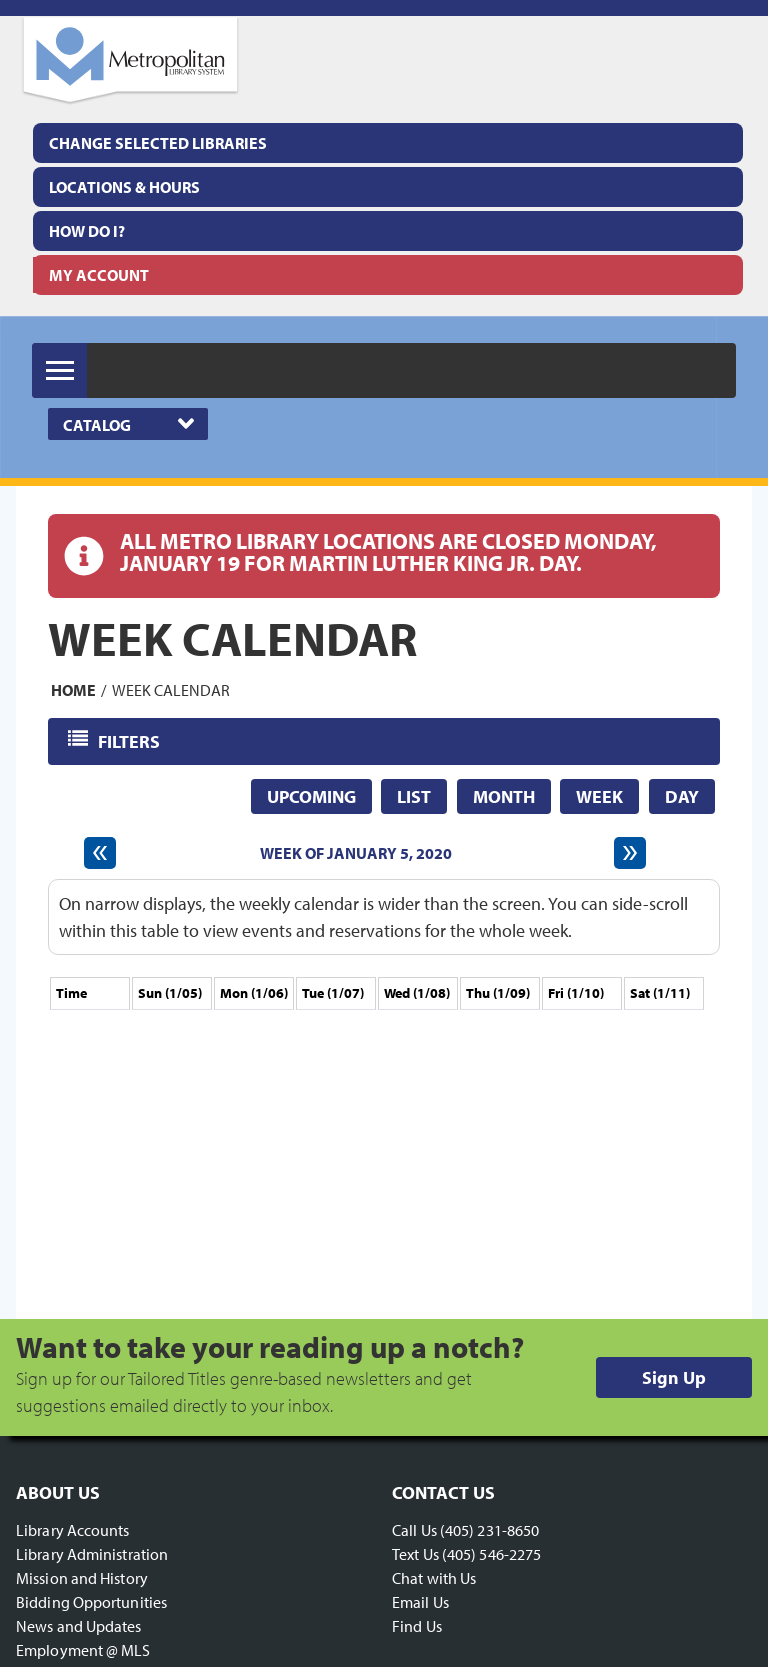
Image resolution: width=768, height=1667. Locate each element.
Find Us (417, 1626)
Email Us (420, 1602)
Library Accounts (73, 1530)
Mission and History (82, 1578)
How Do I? (87, 231)
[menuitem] (388, 187)
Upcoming (311, 796)
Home (73, 690)
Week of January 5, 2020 (356, 853)
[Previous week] (100, 853)
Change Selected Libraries (158, 143)
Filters (130, 740)
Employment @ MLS (83, 1650)
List (414, 796)
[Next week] (630, 853)
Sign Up (674, 1377)
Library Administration (92, 1554)
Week (599, 796)
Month (504, 796)
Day (682, 796)
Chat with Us (434, 1578)
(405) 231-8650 (489, 1530)
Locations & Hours (124, 187)
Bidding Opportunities (91, 1602)
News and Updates (79, 1626)
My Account (99, 275)
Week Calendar (171, 690)
